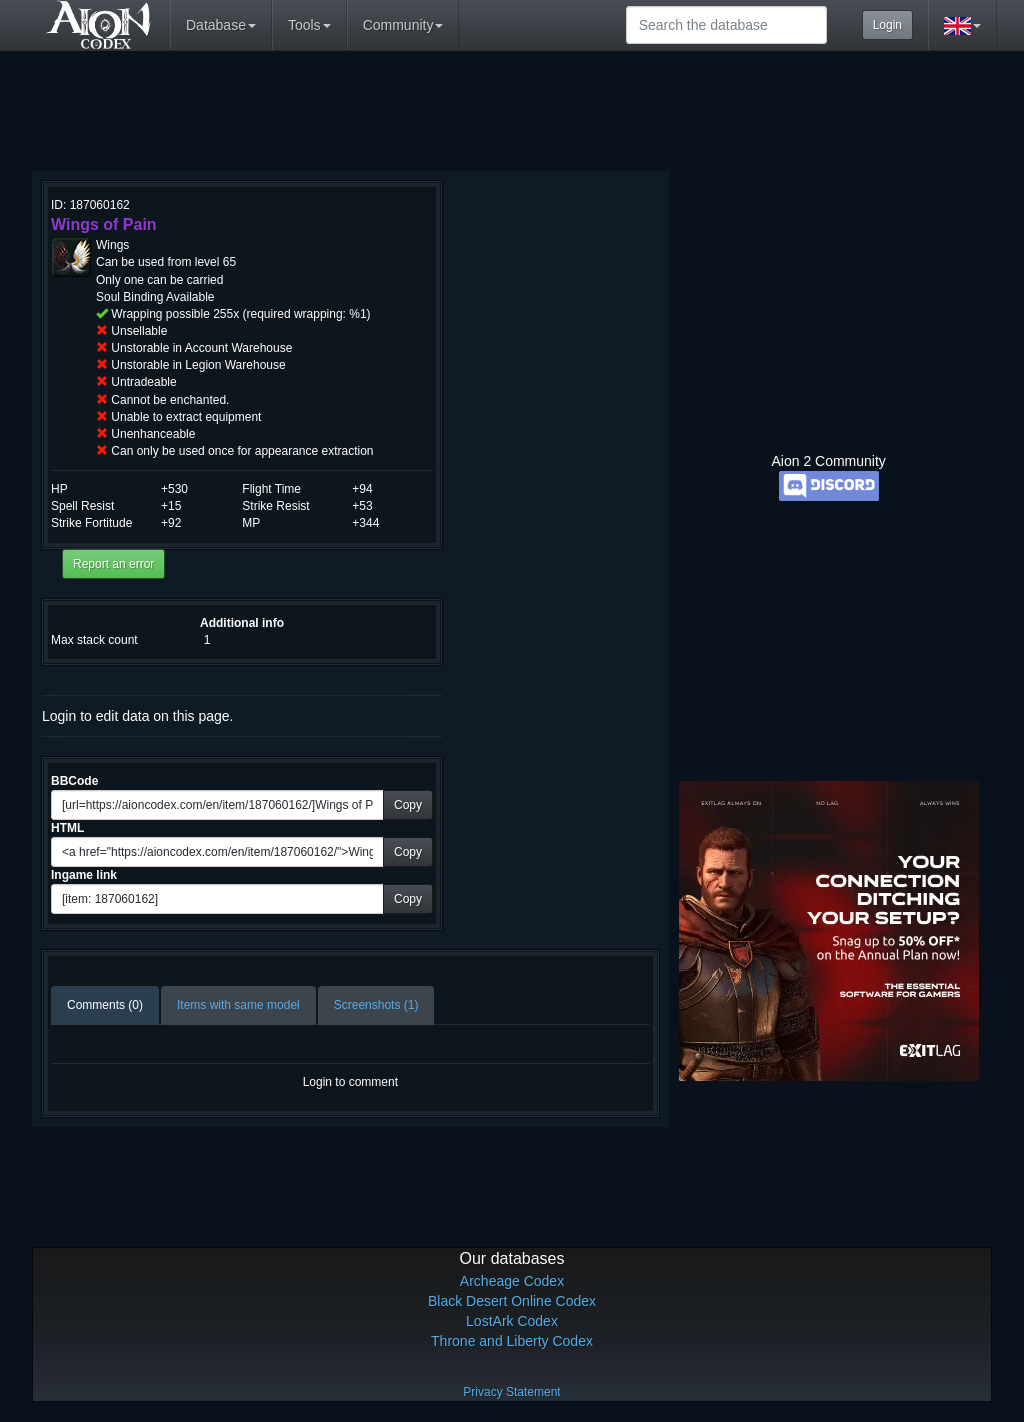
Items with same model (238, 1005)
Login (887, 25)
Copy (408, 805)
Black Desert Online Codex (512, 1301)
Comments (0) (105, 1005)
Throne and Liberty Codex (512, 1341)
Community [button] (403, 25)
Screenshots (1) (376, 1005)
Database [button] (221, 25)
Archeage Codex (512, 1281)
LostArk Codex (512, 1321)
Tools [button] (309, 25)
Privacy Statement (511, 1392)
